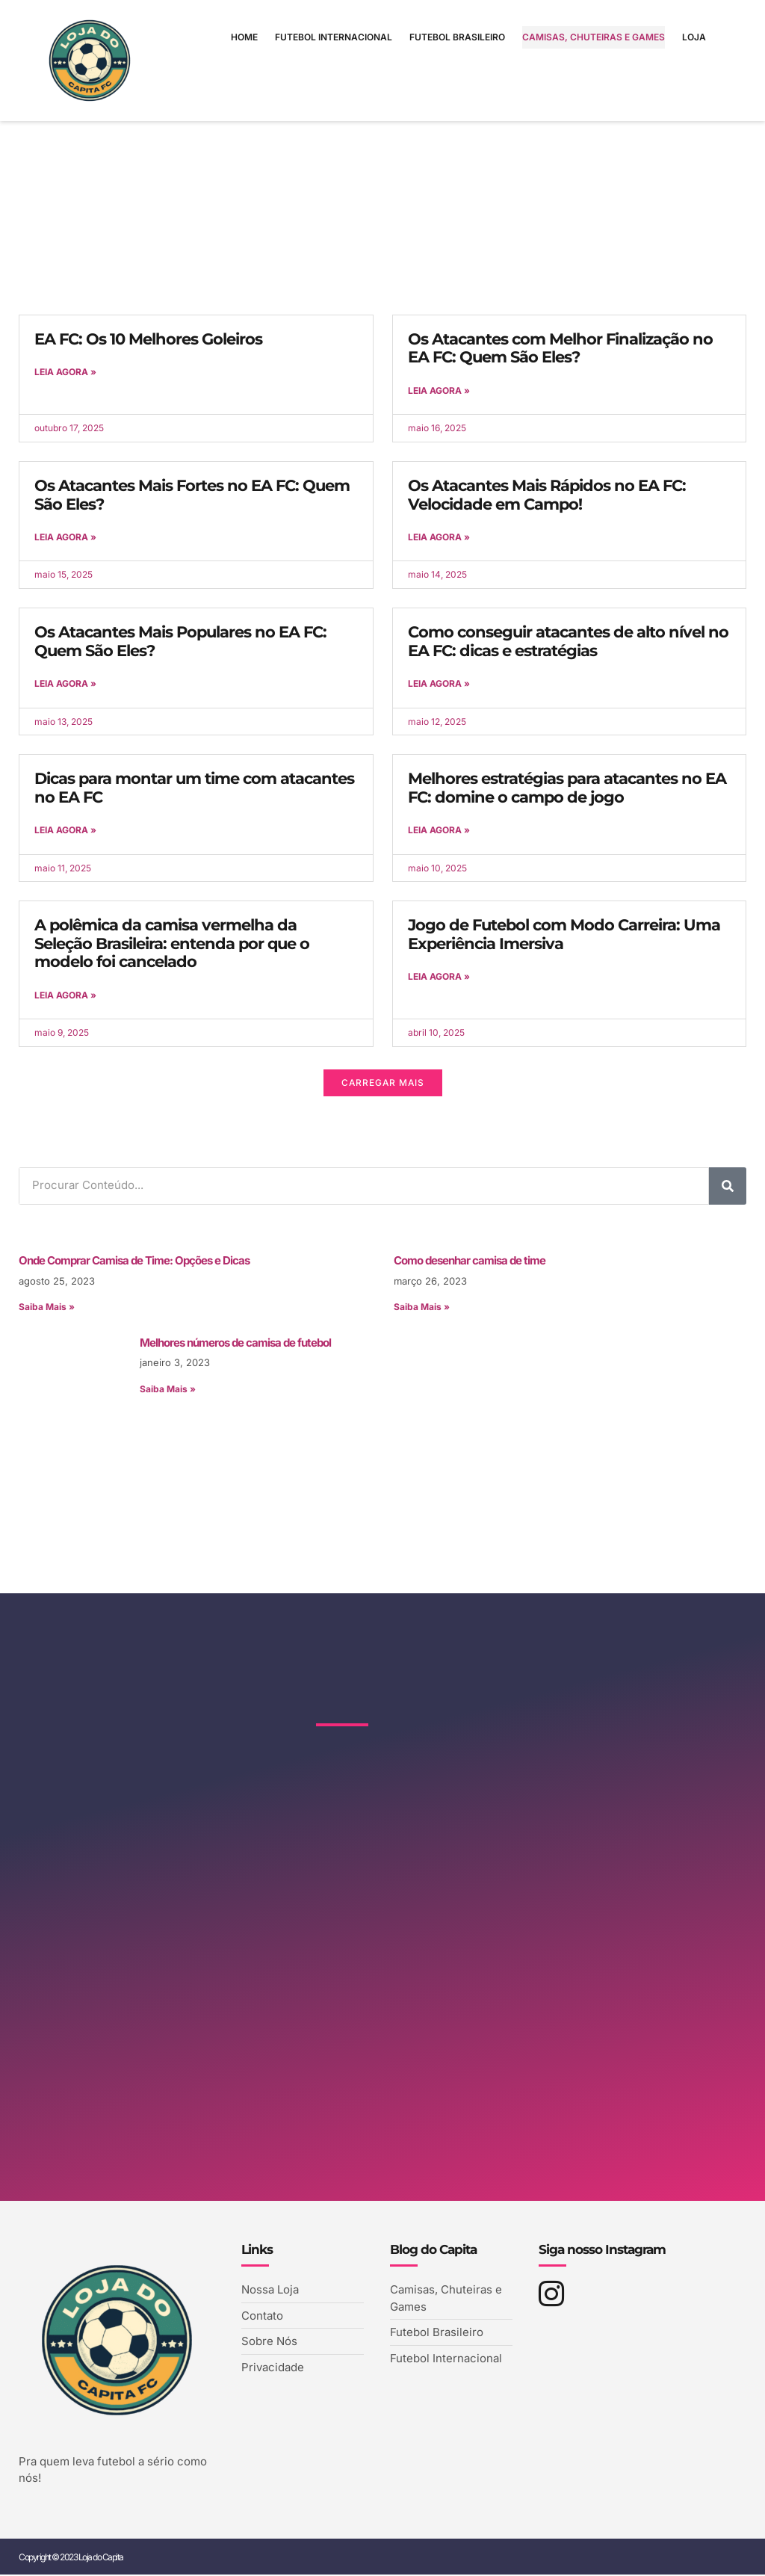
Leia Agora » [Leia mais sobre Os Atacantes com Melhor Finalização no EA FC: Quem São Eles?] (439, 390)
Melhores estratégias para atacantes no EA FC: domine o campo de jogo (567, 788)
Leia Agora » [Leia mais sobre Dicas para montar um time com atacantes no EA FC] (65, 830)
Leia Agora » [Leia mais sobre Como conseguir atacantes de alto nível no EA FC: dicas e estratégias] (439, 684)
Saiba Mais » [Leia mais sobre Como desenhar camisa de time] (422, 1307)
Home (244, 37)
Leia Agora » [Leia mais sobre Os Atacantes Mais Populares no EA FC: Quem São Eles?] (65, 684)
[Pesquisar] (727, 1186)
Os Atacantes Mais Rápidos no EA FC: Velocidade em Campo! (547, 494)
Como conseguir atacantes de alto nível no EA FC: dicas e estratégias (568, 641)
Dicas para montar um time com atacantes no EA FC (194, 788)
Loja (694, 37)
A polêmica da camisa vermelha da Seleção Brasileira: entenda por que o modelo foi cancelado (171, 944)
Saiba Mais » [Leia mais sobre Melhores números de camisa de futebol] (168, 1389)
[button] (382, 1083)
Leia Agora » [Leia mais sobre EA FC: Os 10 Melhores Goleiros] (65, 371)
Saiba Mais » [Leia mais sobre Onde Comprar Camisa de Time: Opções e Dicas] (47, 1307)
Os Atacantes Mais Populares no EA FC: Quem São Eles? (180, 641)
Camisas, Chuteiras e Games (593, 37)
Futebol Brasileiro (457, 37)
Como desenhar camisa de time (469, 1261)
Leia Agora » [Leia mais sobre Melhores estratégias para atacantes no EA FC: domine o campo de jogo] (439, 830)
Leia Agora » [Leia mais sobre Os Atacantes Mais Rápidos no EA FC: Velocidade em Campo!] (439, 537)
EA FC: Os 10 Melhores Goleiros (148, 339)
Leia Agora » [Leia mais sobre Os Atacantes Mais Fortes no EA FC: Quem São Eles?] (65, 537)
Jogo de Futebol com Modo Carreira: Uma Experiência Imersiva (564, 935)
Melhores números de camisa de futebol (235, 1343)
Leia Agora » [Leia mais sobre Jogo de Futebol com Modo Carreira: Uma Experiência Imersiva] (439, 977)
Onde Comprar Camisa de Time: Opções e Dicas (134, 1261)
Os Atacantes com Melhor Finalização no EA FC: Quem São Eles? (560, 348)
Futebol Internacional (333, 37)
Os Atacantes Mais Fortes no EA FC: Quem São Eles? (192, 494)
